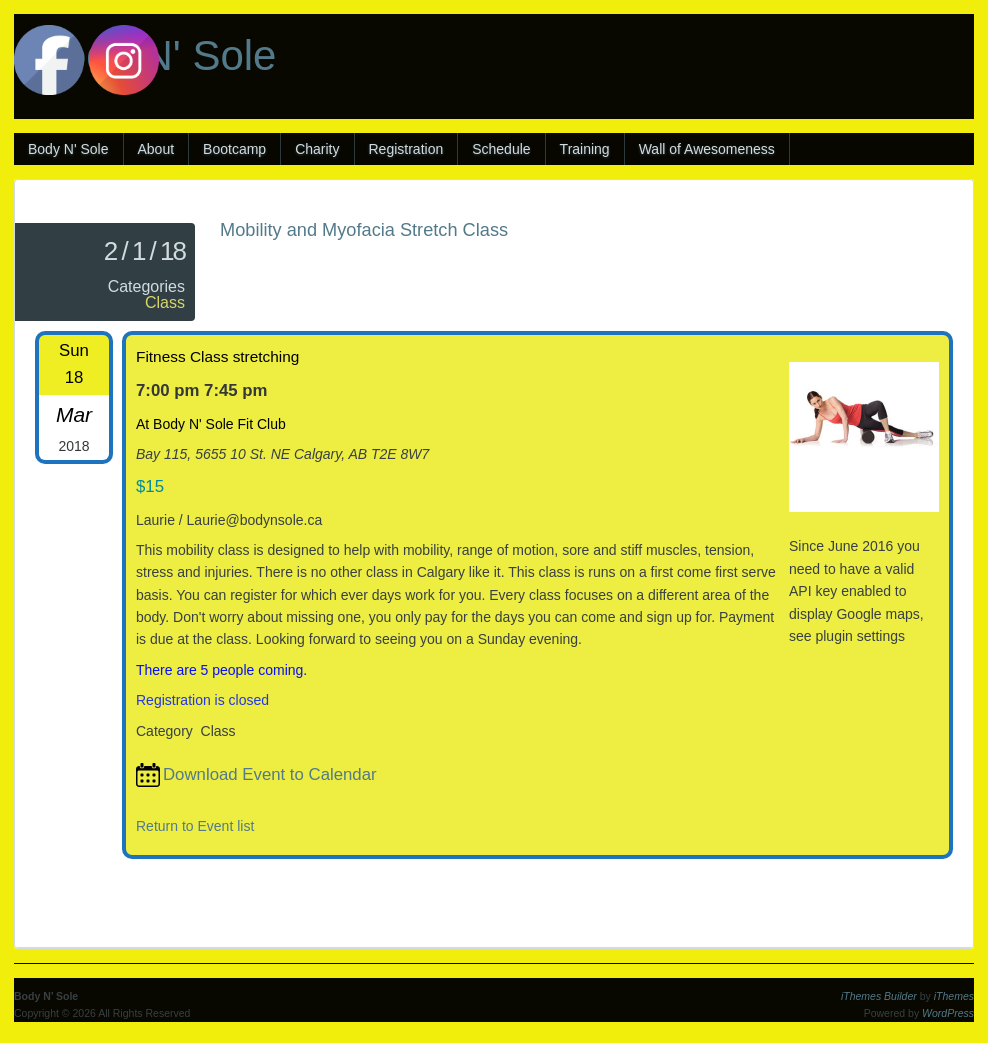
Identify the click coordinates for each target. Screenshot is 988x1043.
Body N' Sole (68, 149)
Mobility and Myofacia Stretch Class (364, 230)
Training (585, 149)
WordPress (948, 1013)
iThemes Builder (879, 996)
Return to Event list (195, 826)
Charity (317, 149)
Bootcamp (234, 149)
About (156, 149)
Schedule (501, 149)
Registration (406, 149)
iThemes (954, 996)
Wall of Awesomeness (707, 149)
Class (165, 302)
